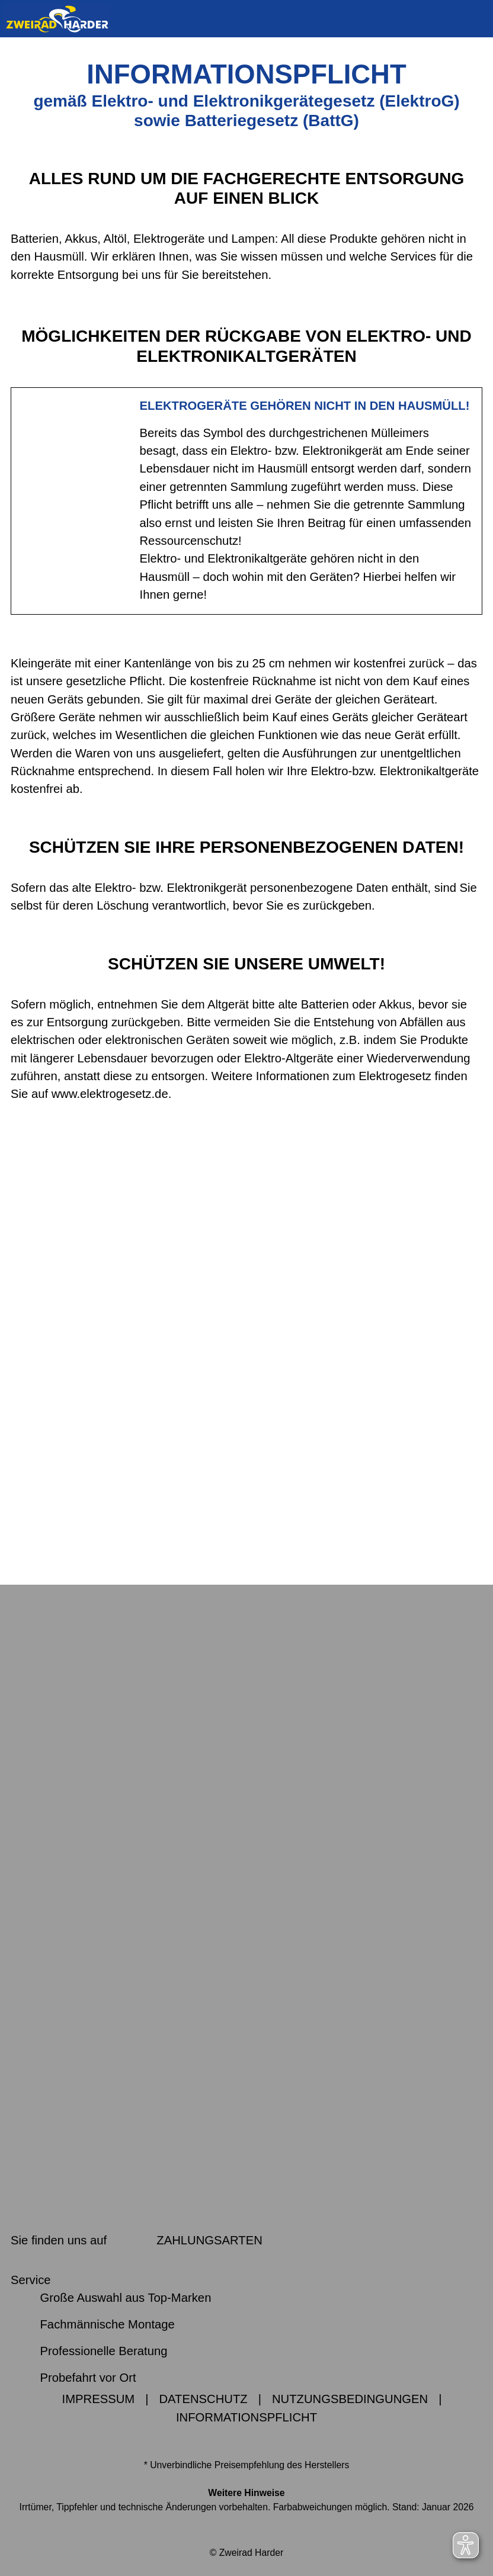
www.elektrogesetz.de (110, 1093)
